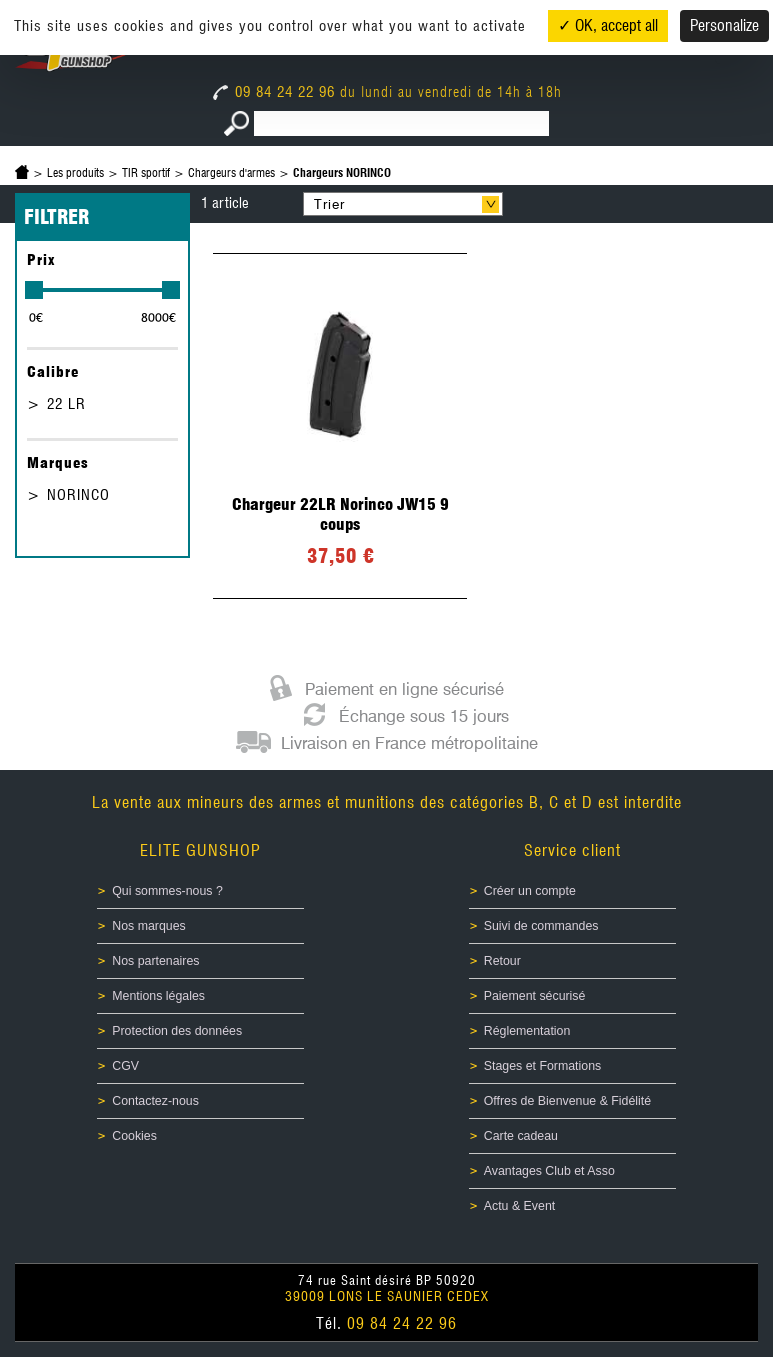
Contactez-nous (155, 1101)
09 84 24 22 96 (276, 92)
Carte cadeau (521, 1136)
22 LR (66, 404)
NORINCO (78, 495)
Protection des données (177, 1031)
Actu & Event (519, 1206)
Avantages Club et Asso (549, 1171)
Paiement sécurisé (535, 996)
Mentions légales (158, 996)
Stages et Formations (542, 1066)
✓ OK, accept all (608, 25)
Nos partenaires (155, 961)
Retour (502, 961)
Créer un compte (530, 891)
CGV (125, 1066)
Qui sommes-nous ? (167, 891)
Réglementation (527, 1031)
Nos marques (149, 926)
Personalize (724, 25)
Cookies (134, 1136)
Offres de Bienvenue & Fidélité (567, 1101)
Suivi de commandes (541, 926)
